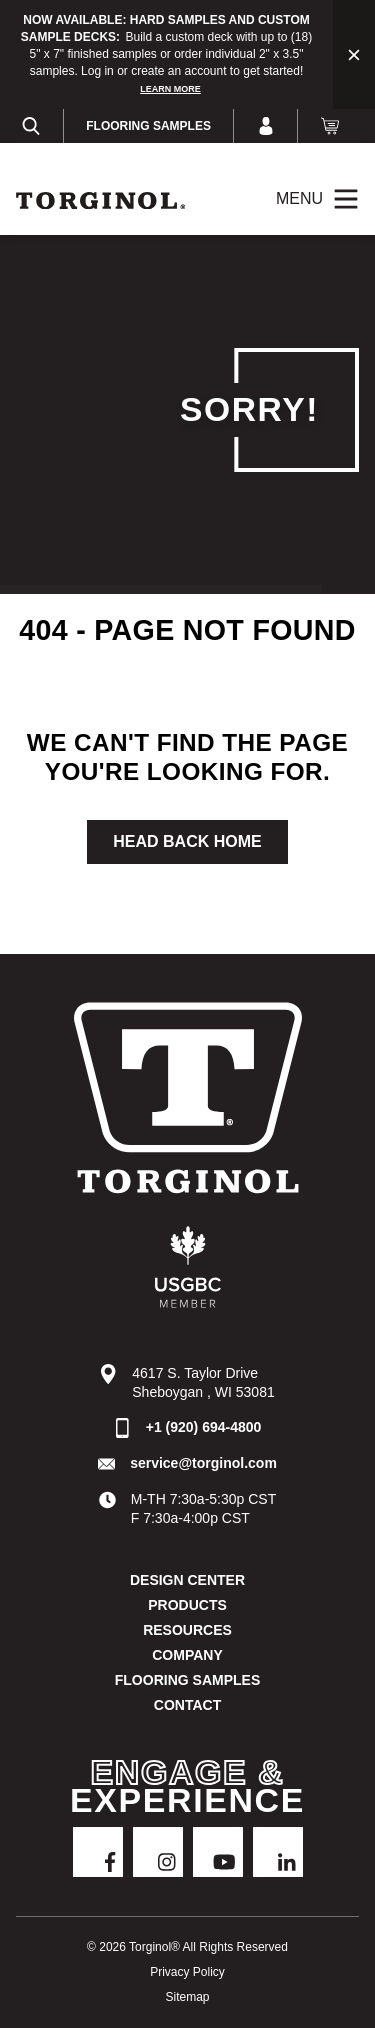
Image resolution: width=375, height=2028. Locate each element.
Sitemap (187, 1997)
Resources (187, 1630)
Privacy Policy (187, 1972)
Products (187, 1605)
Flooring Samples (148, 126)
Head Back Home (187, 841)
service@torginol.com (203, 1463)
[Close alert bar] (354, 54)
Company (187, 1655)
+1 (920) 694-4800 (204, 1427)
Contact (187, 1705)
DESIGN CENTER (187, 1580)
